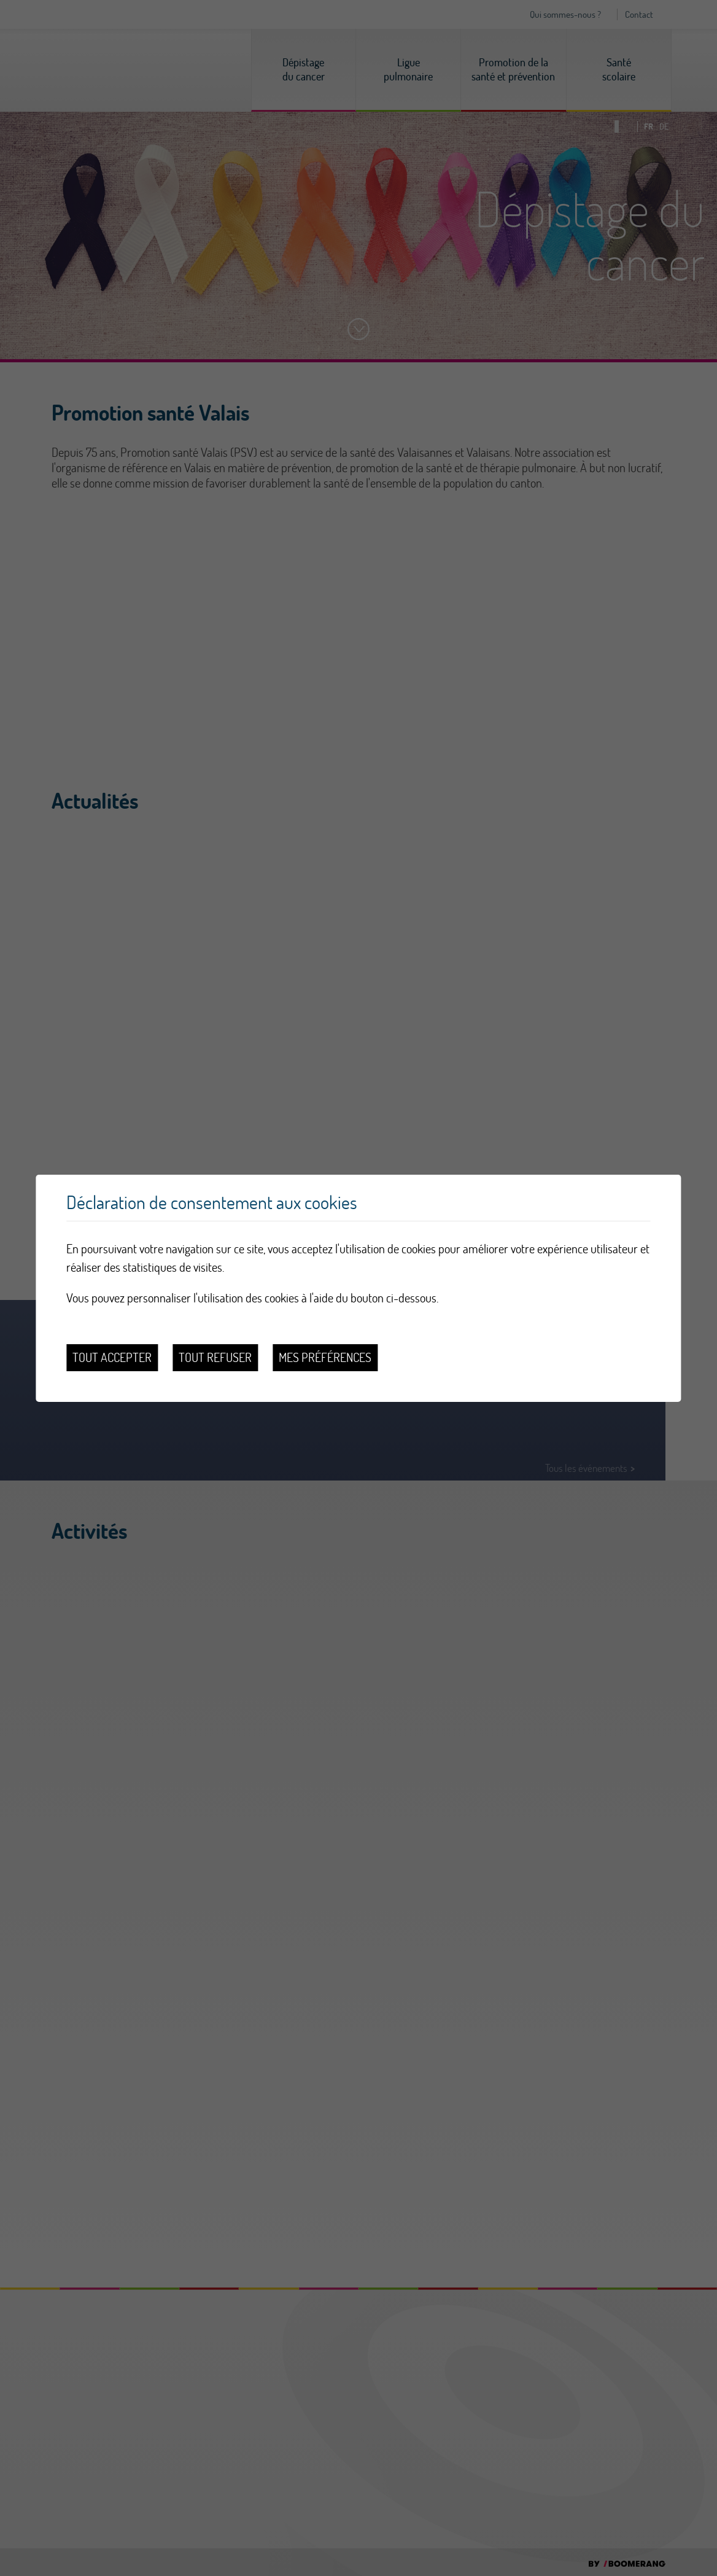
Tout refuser (215, 1357)
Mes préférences (325, 1357)
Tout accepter (112, 1357)
